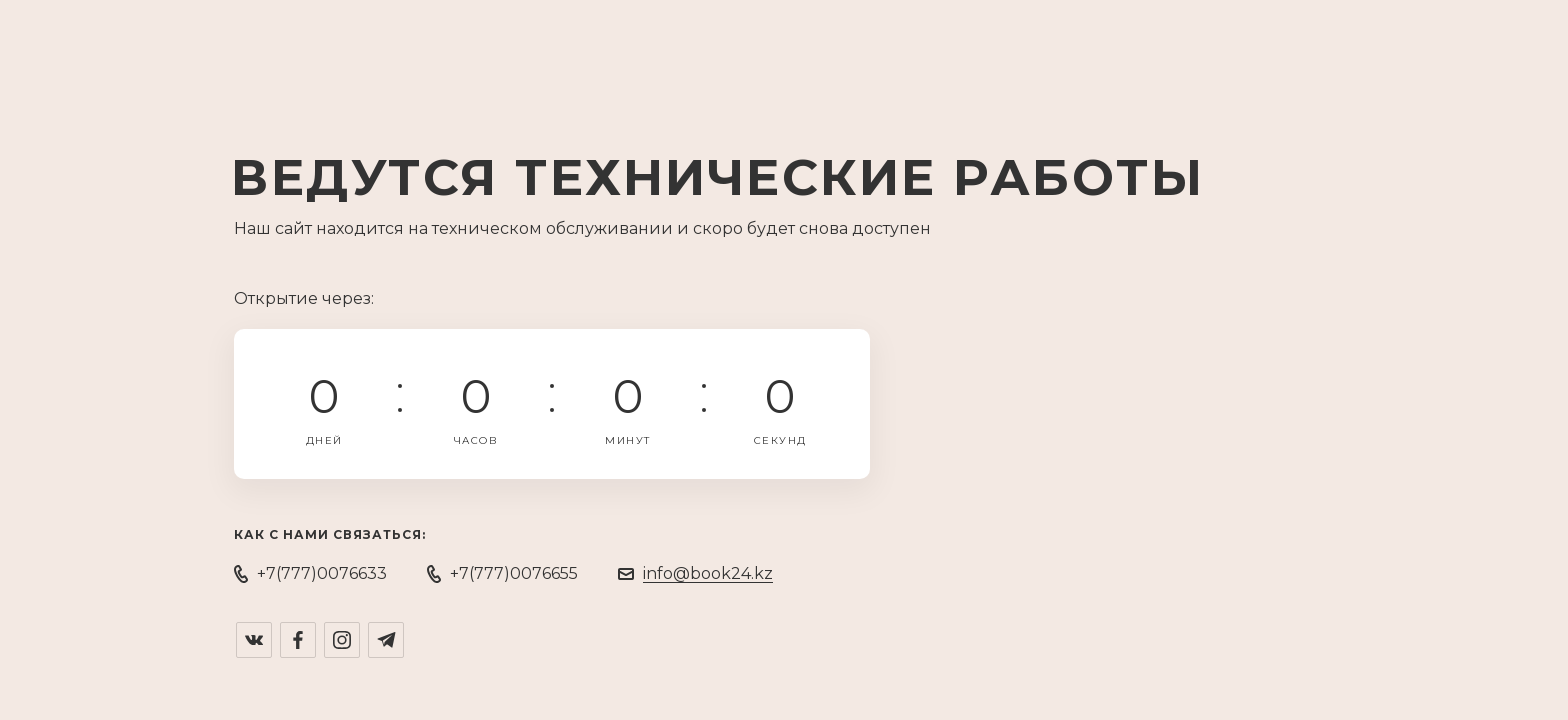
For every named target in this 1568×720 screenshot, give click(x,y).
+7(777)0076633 (322, 573)
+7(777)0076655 (514, 573)
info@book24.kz (708, 573)
